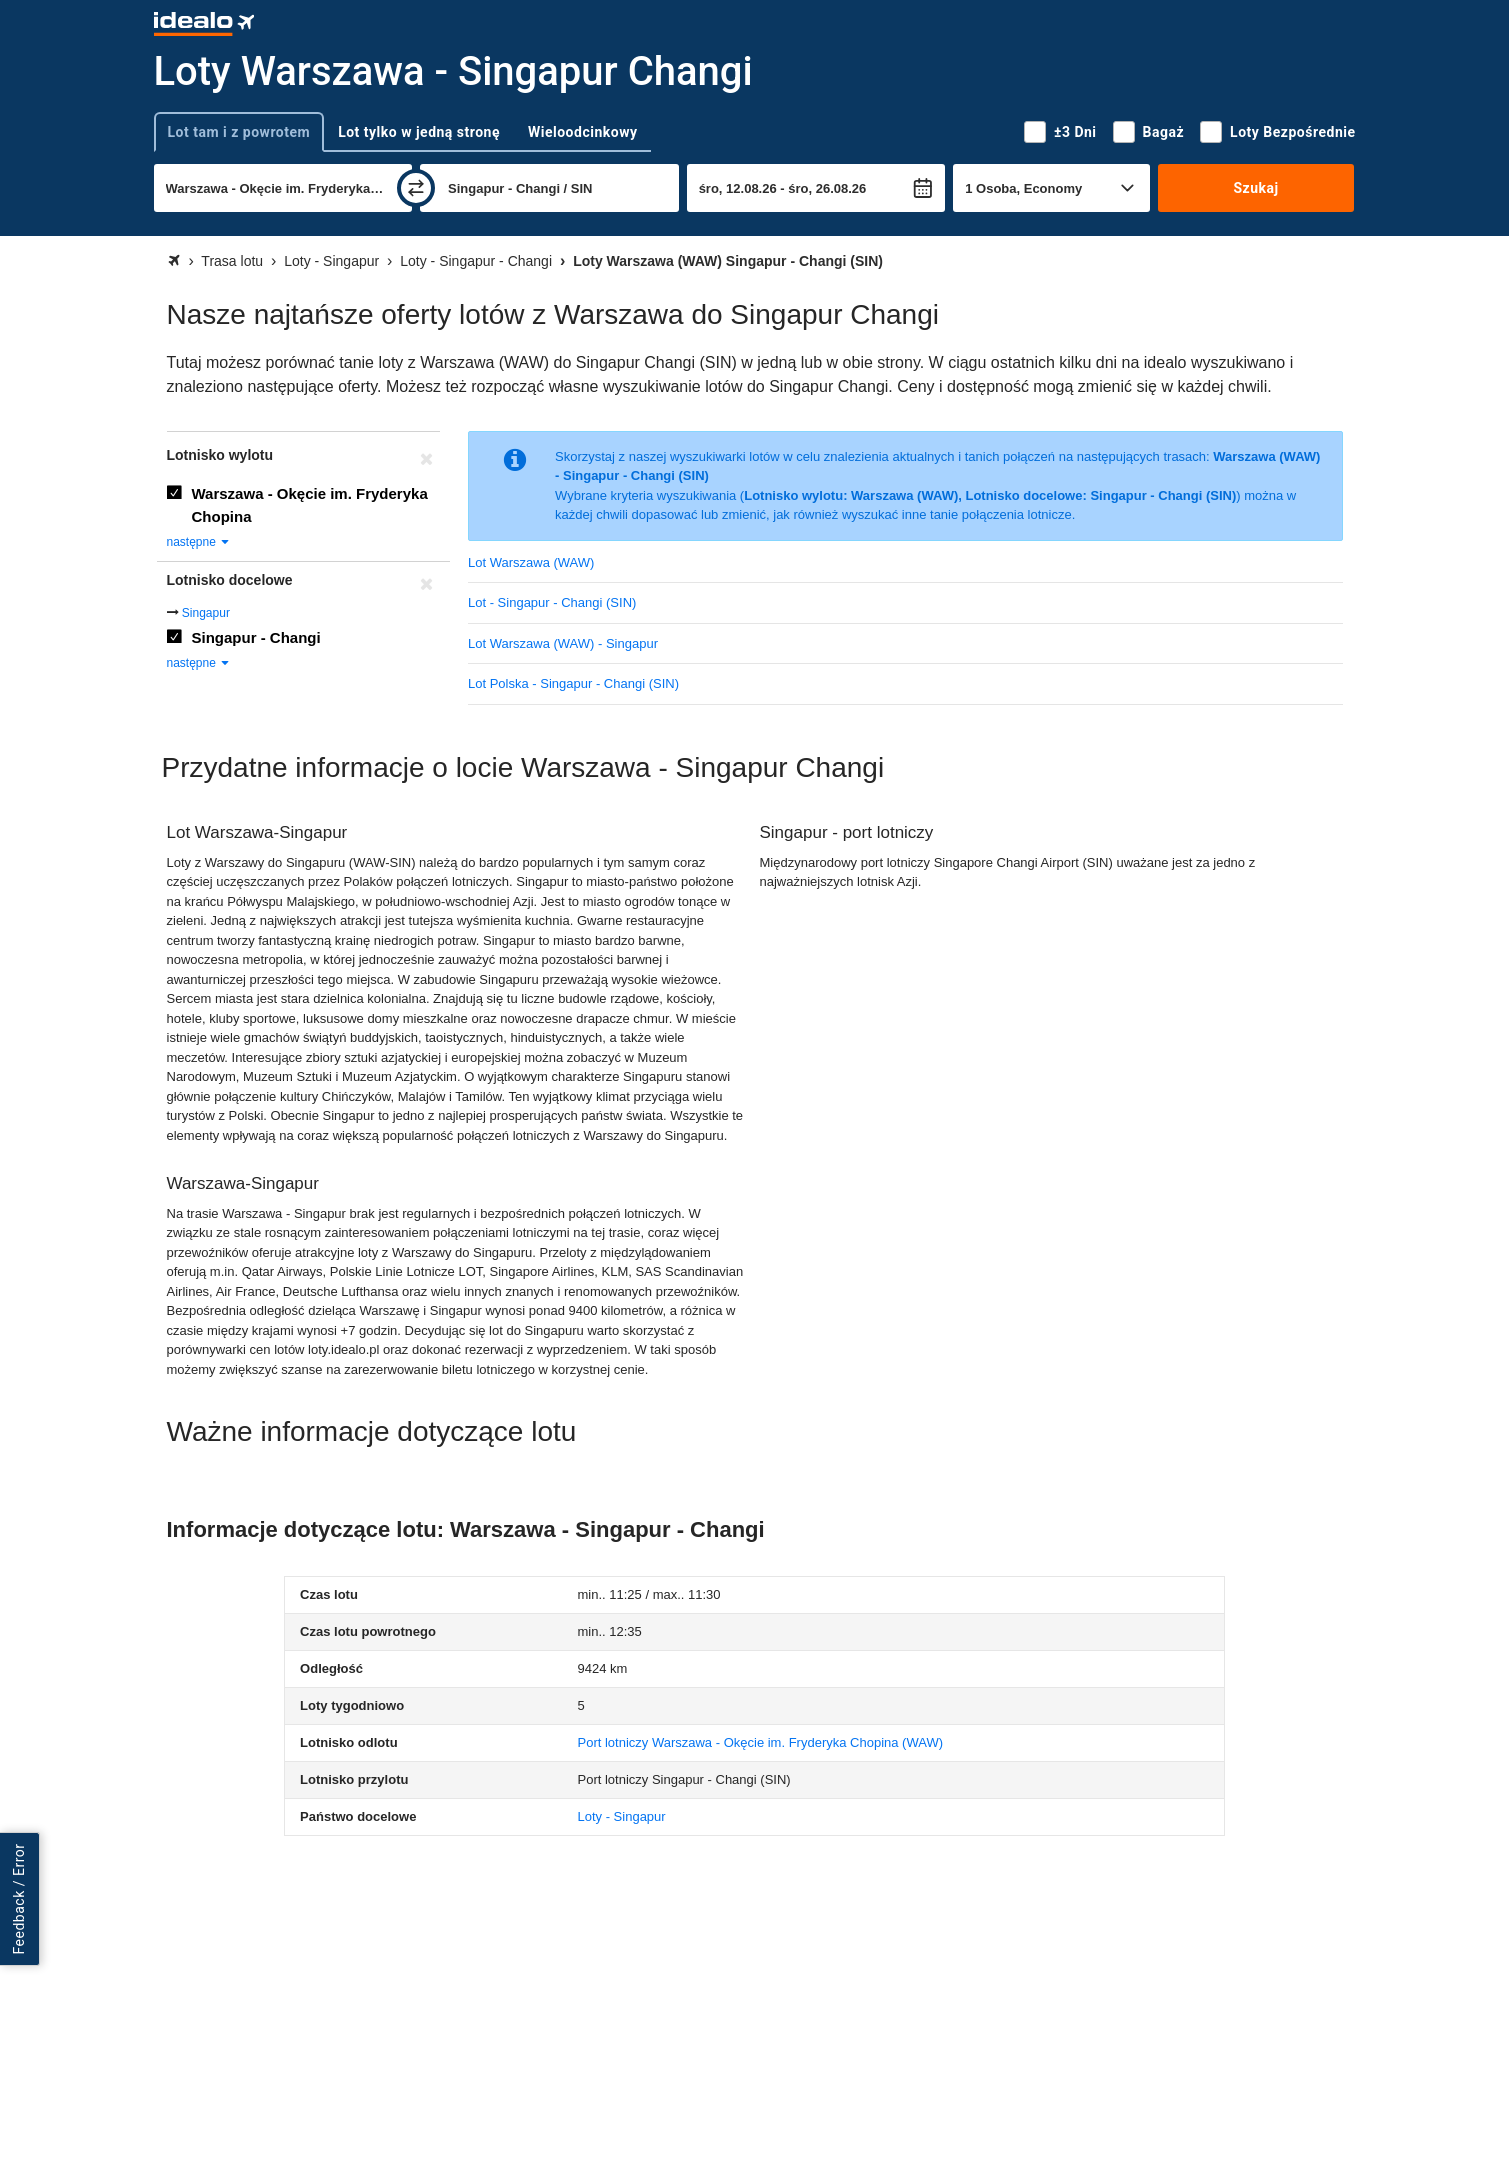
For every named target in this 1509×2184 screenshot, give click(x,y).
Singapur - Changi (256, 637)
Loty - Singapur (621, 1816)
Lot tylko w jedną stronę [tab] (419, 132)
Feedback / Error (19, 1898)
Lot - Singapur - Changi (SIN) (552, 602)
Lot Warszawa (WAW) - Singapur (563, 643)
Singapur (206, 613)
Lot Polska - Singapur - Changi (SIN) (573, 683)
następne (199, 542)
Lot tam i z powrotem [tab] (239, 132)
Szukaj (1255, 188)
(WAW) (760, 1742)
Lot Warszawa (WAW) (531, 562)
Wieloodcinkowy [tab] (582, 132)
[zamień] (416, 188)
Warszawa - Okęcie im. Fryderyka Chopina (310, 505)
